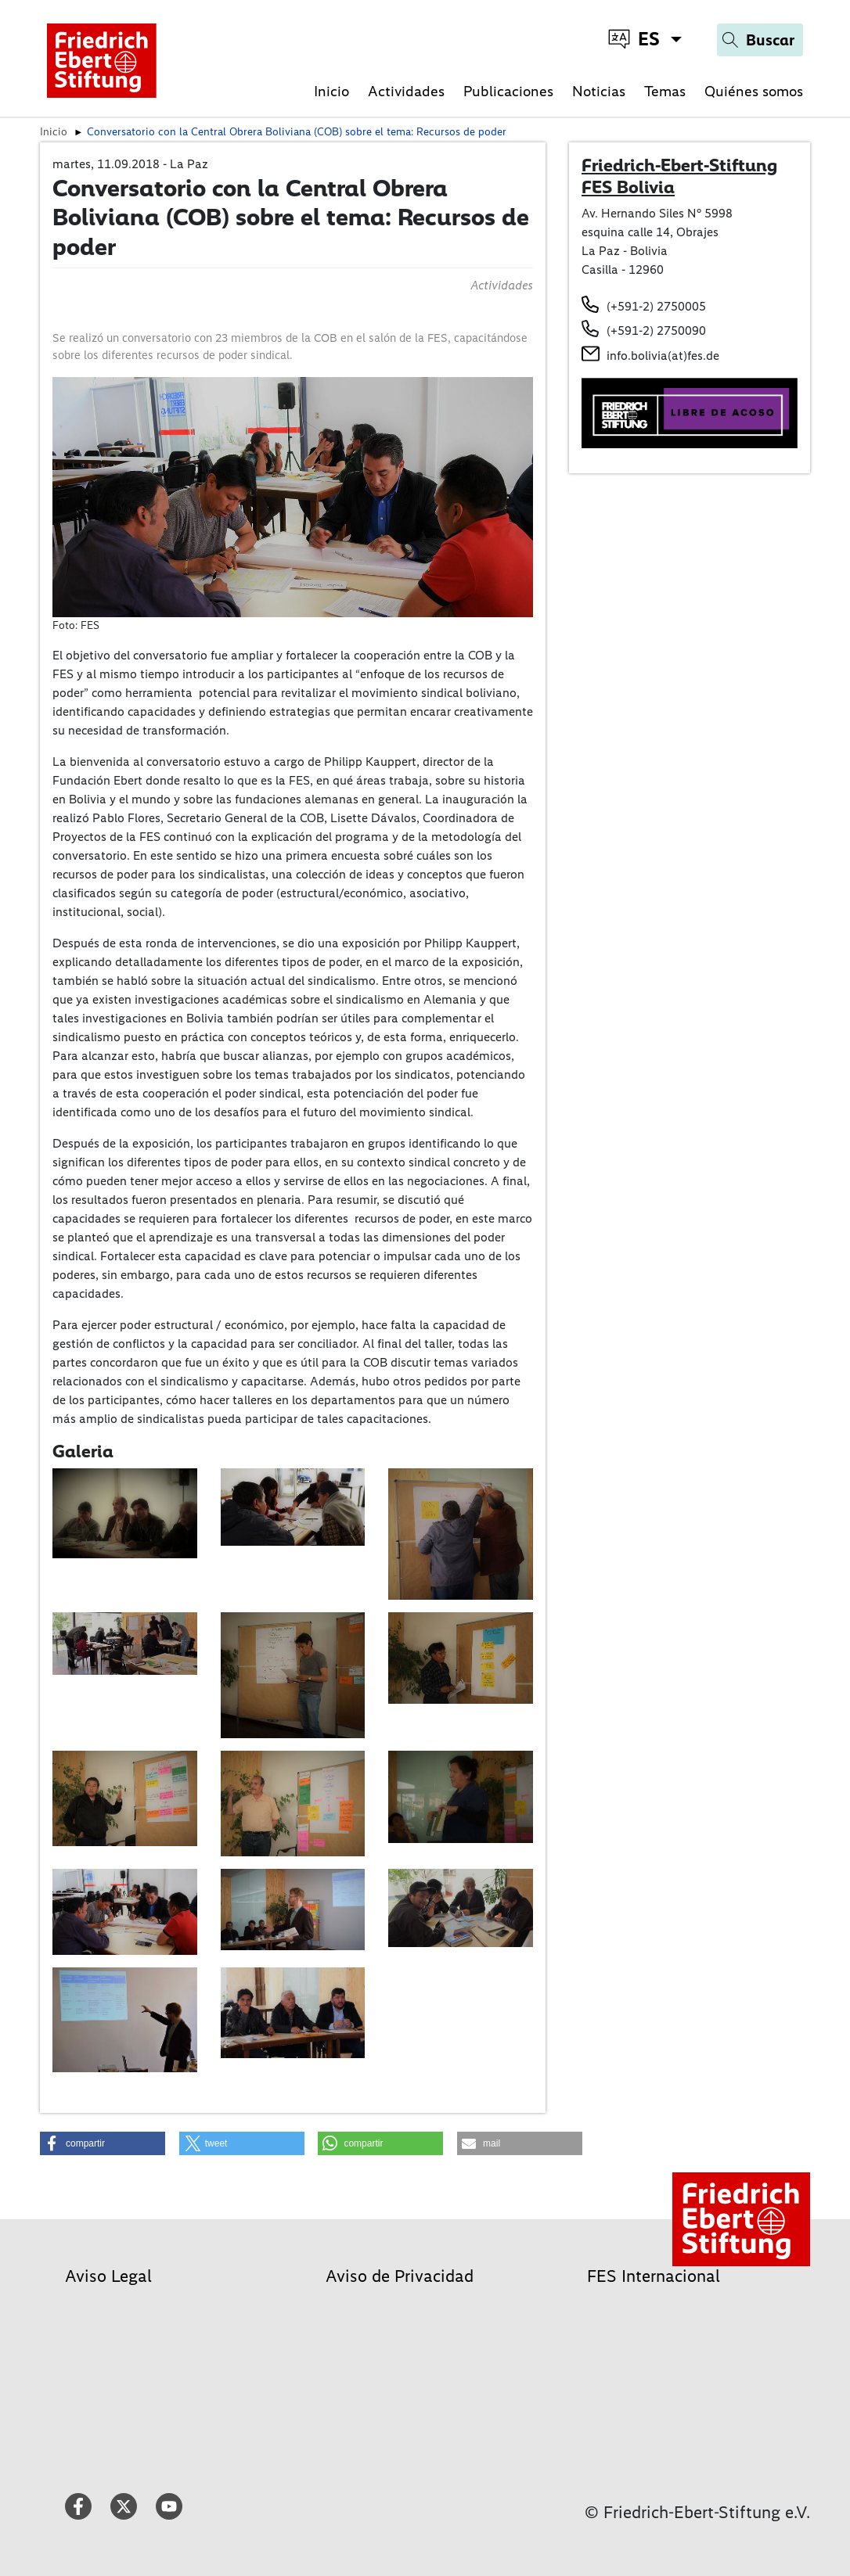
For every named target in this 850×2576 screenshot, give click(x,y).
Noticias (598, 91)
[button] (102, 2143)
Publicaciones (508, 91)
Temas (665, 91)
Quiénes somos (753, 91)
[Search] (760, 39)
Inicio (331, 91)
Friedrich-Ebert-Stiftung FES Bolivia (679, 176)
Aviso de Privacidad (400, 2276)
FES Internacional (653, 2276)
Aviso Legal (108, 2276)
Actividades (406, 91)
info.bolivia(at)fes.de (663, 355)
